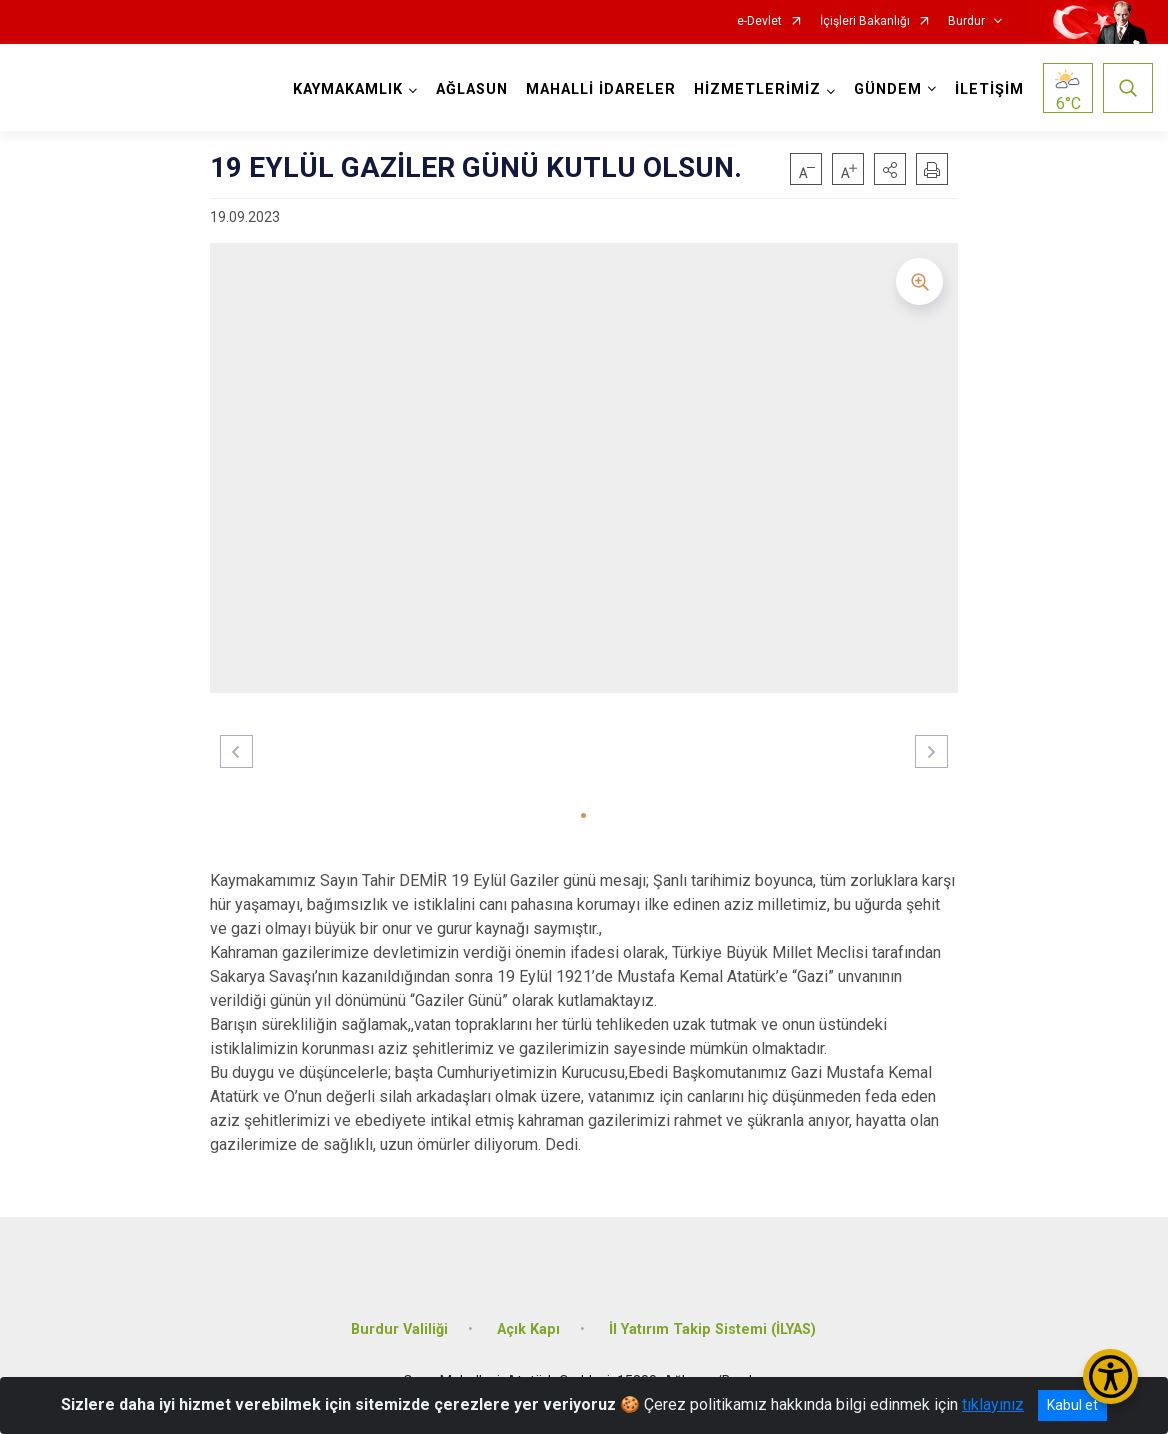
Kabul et (1072, 1405)
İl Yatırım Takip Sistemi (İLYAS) (712, 1329)
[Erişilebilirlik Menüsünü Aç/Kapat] (1110, 1376)
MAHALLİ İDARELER (601, 89)
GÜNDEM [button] (888, 89)
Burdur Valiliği (399, 1329)
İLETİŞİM (989, 89)
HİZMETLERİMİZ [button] (757, 89)
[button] (890, 169)
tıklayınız (993, 1404)
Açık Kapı (528, 1329)
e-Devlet (759, 21)
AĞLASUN (472, 89)
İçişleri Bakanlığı (865, 21)
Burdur (966, 21)
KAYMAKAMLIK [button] (348, 89)
